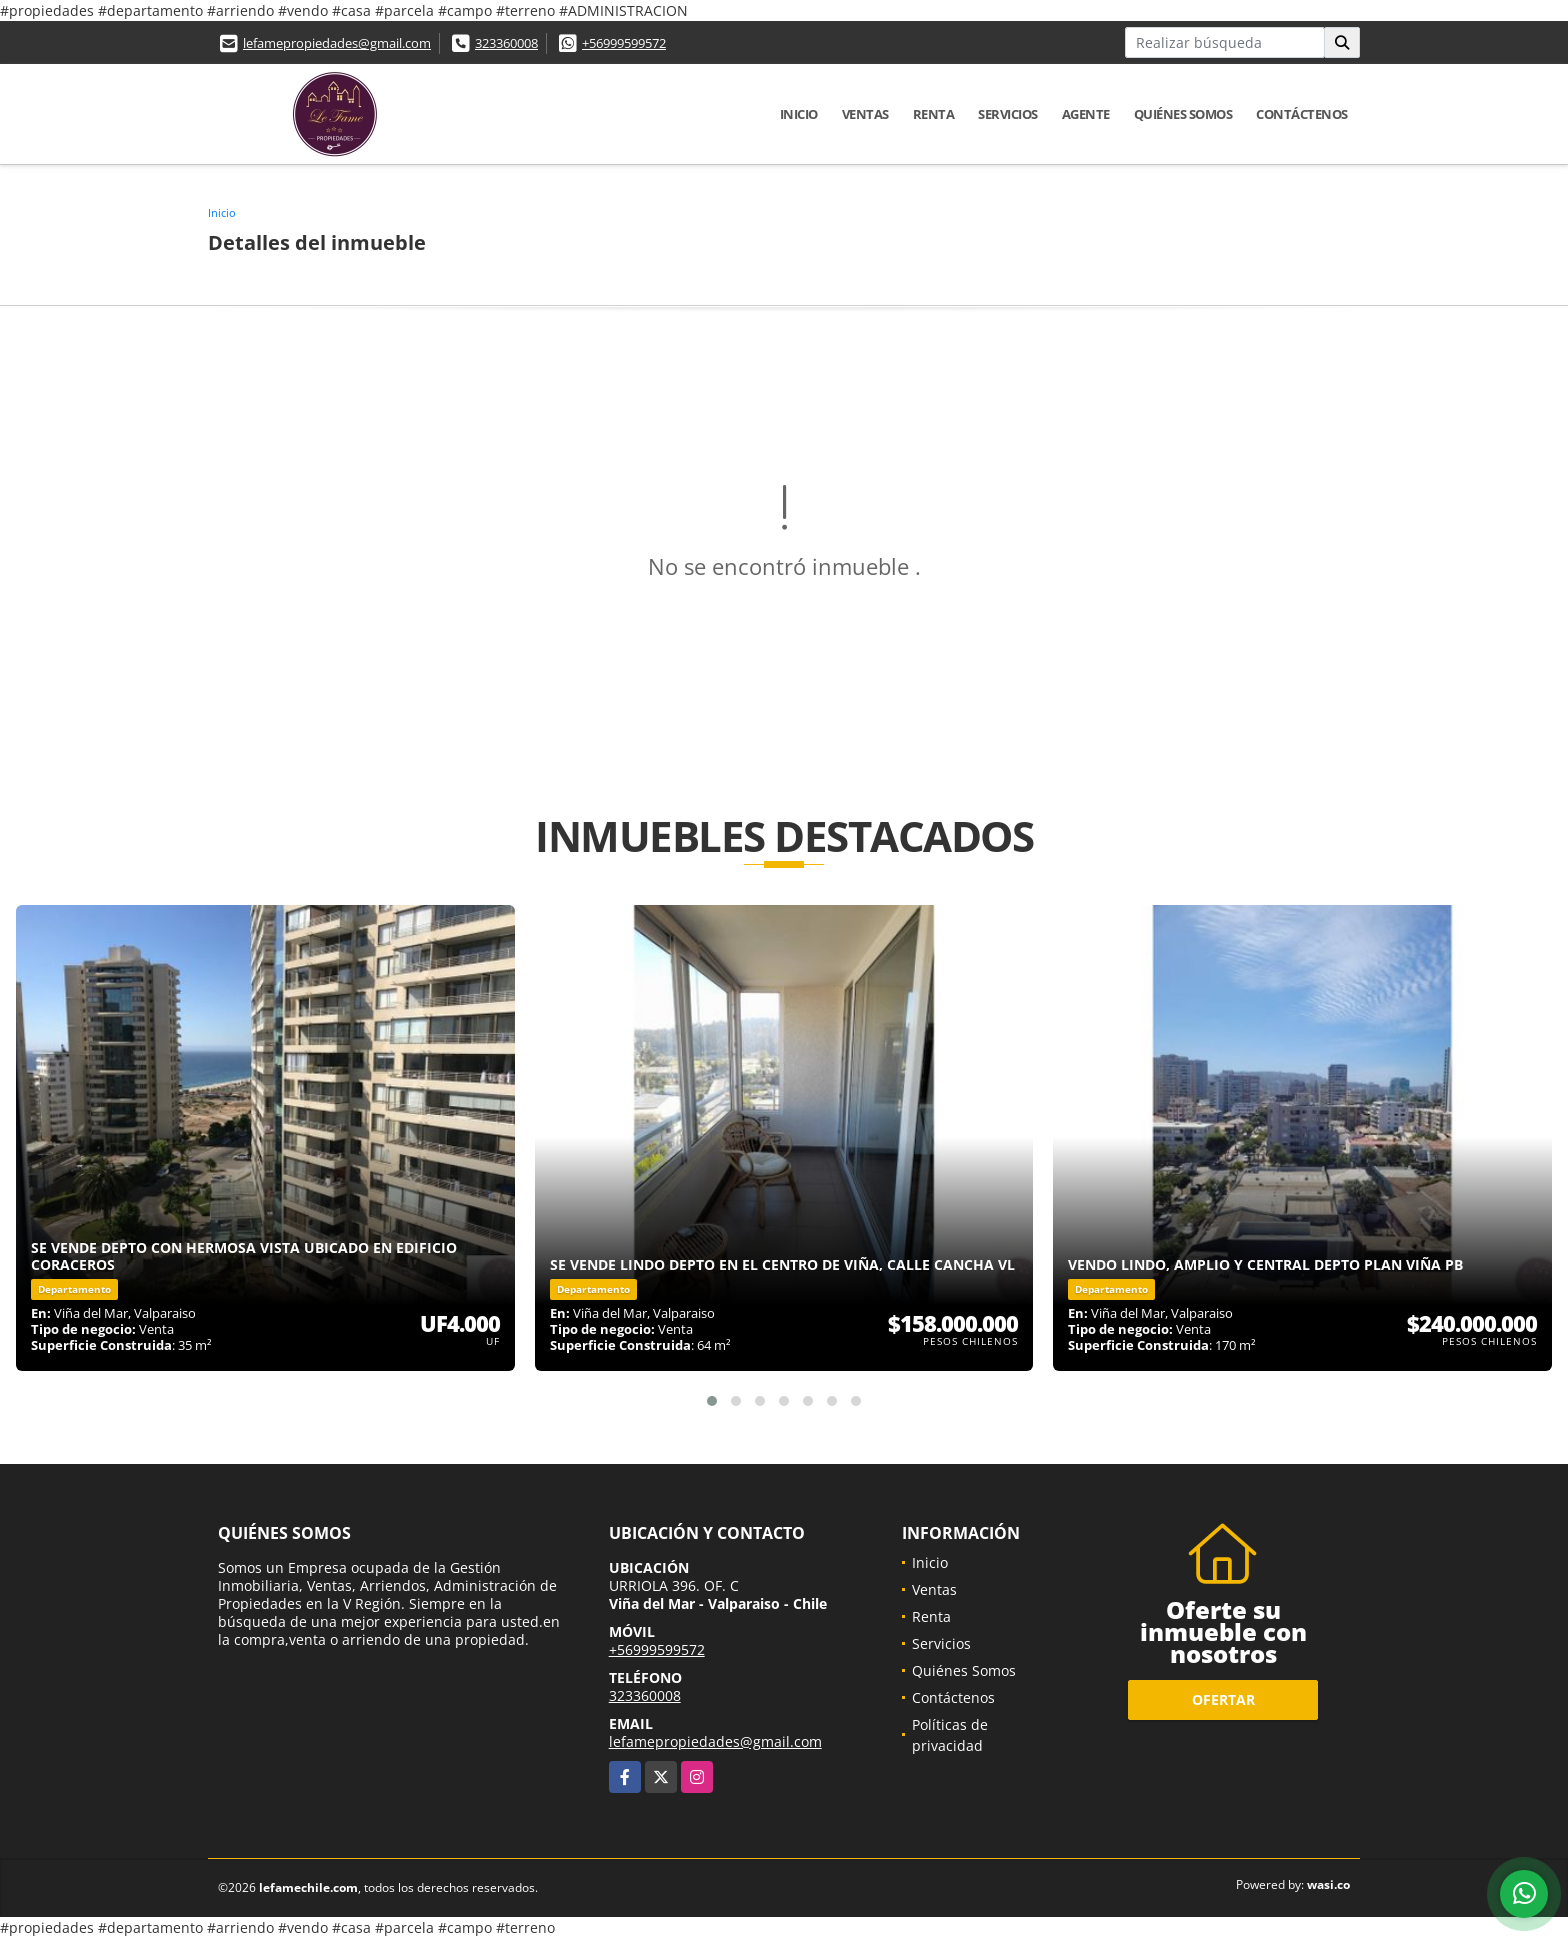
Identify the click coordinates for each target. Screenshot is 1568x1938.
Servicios (1008, 114)
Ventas (865, 114)
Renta (934, 114)
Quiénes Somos (1183, 114)
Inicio (799, 114)
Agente (1086, 114)
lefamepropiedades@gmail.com (337, 43)
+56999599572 (624, 43)
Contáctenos (1302, 114)
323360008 (506, 43)
